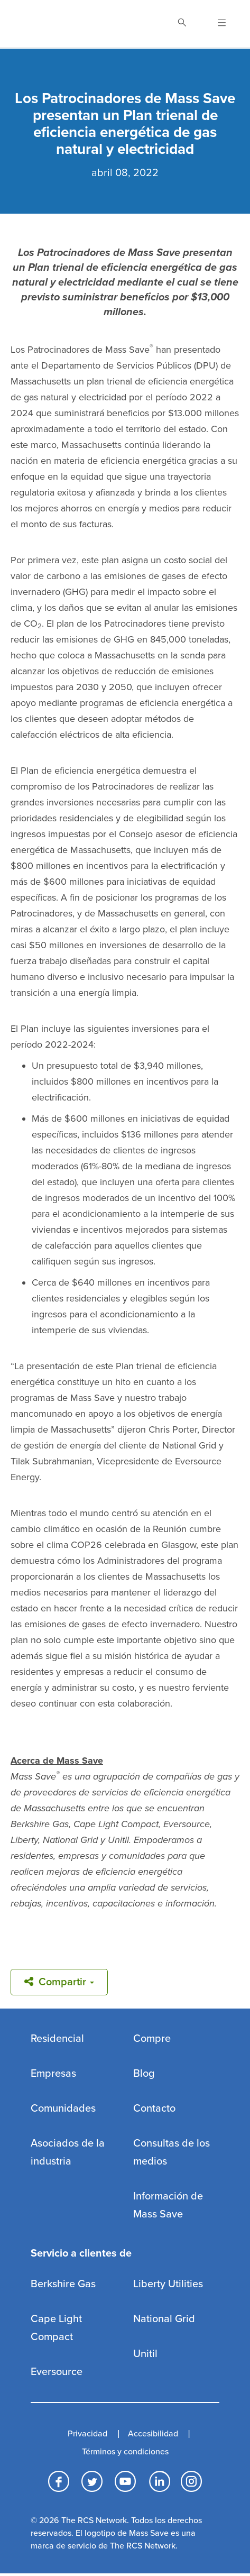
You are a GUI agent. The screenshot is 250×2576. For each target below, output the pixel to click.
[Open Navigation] (215, 23)
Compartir (59, 1982)
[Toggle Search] (181, 23)
